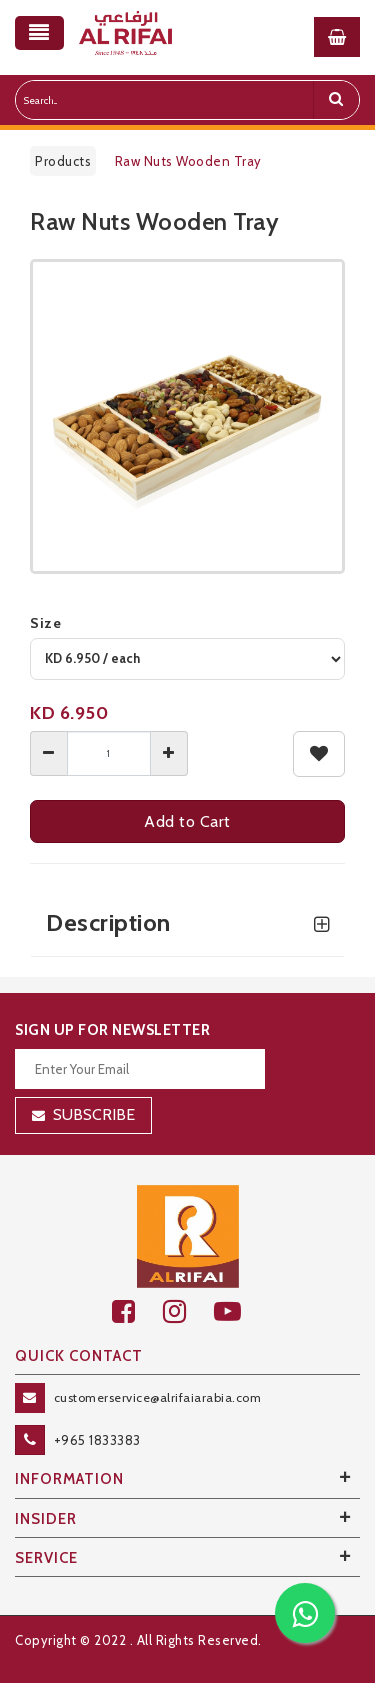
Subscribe (94, 1114)
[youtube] (238, 1311)
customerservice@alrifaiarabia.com (158, 1397)
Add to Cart (187, 821)
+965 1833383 (97, 1440)
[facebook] (137, 1311)
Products (63, 161)
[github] (188, 1311)
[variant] (187, 659)
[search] (336, 100)
